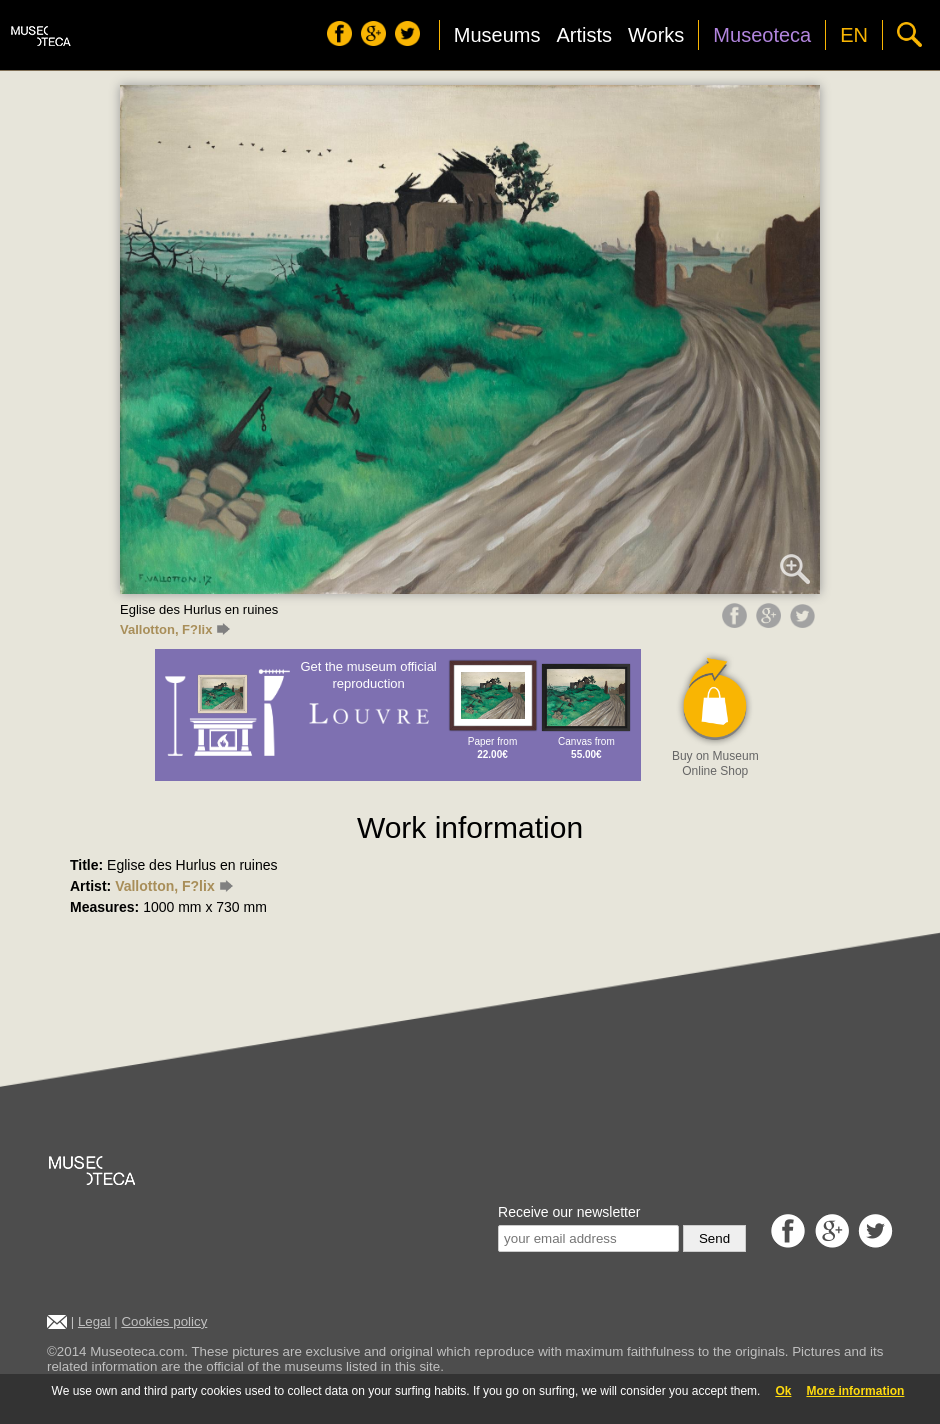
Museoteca (762, 35)
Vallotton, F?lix (175, 629)
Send (714, 1238)
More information (855, 1391)
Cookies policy (164, 1321)
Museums (497, 35)
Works (656, 35)
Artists (584, 35)
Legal (94, 1321)
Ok (783, 1391)
